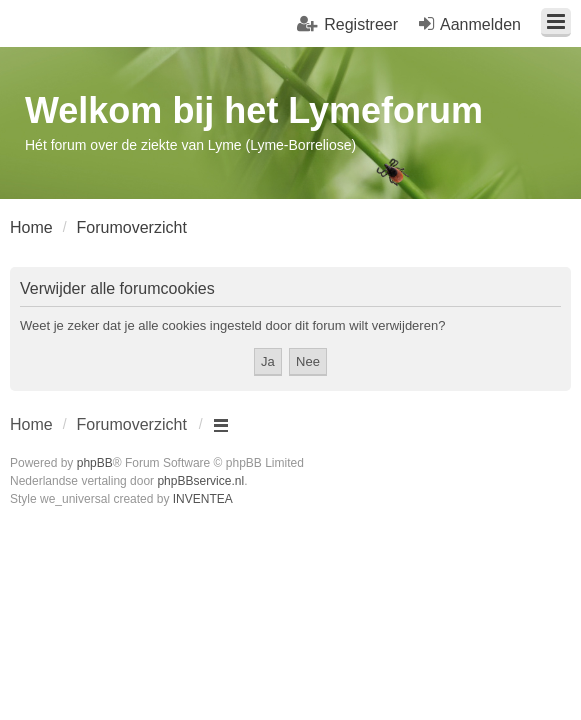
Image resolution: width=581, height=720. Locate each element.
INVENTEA (203, 499)
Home (31, 424)
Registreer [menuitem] (361, 24)
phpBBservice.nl (200, 481)
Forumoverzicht (132, 424)
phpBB (95, 463)
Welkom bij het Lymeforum (254, 110)
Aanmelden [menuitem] (480, 24)
